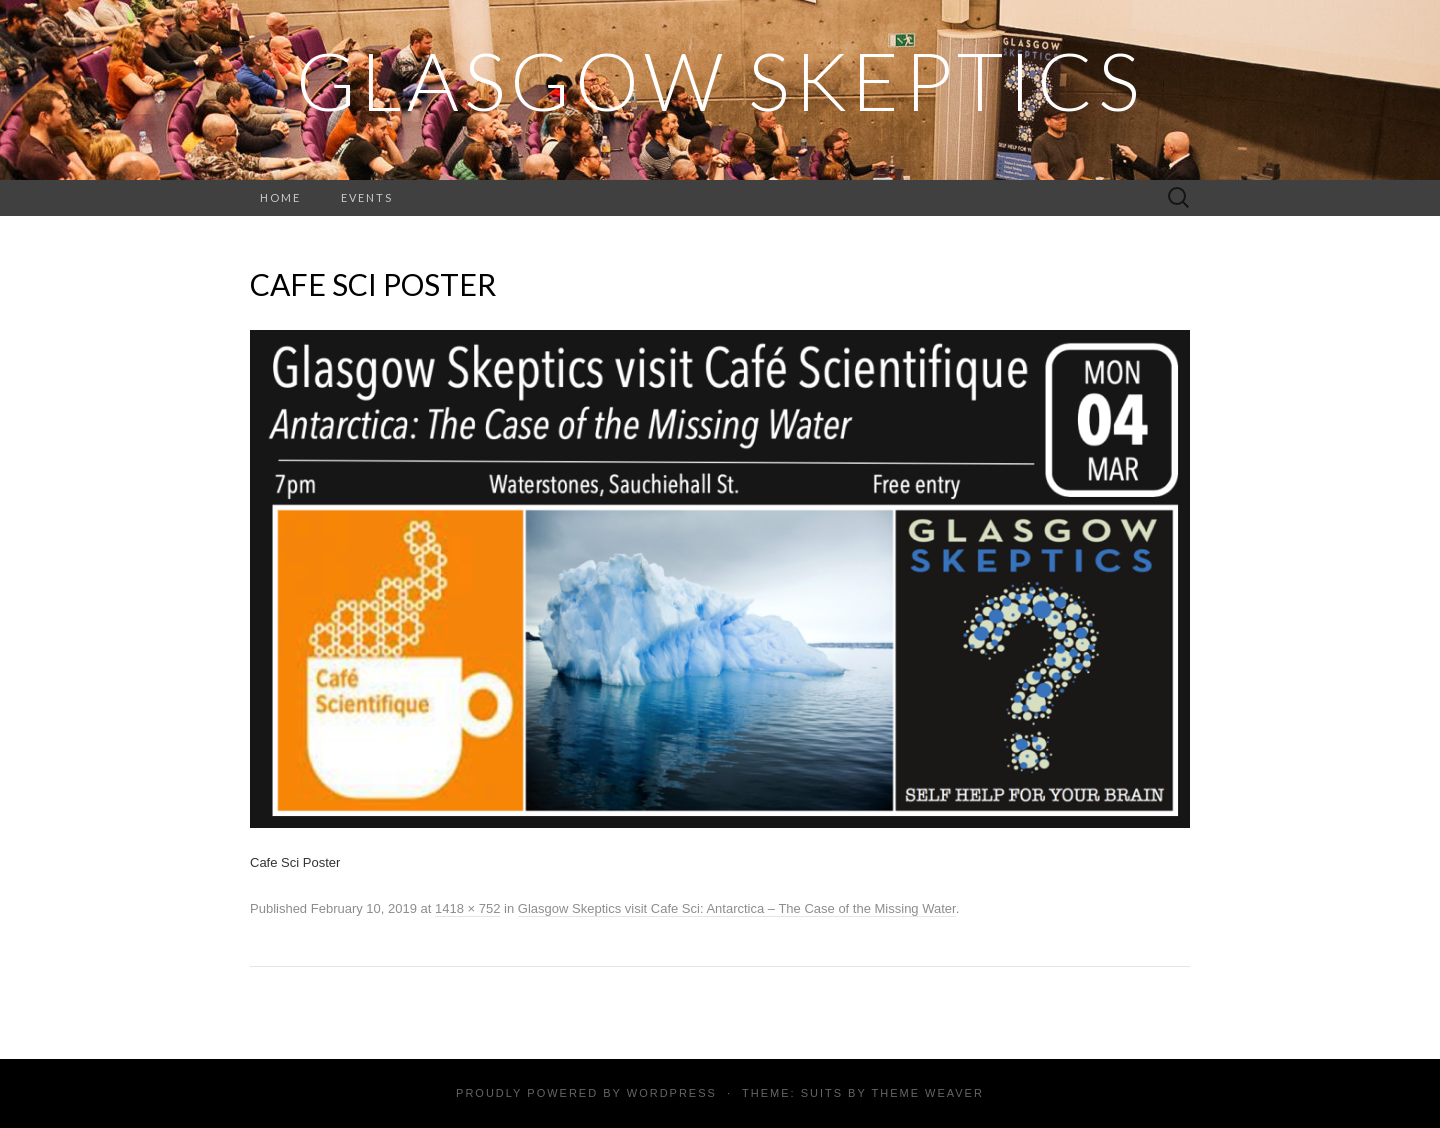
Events (367, 197)
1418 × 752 (467, 908)
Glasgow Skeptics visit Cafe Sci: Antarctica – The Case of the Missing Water (737, 908)
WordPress (672, 1093)
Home (280, 197)
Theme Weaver (927, 1093)
